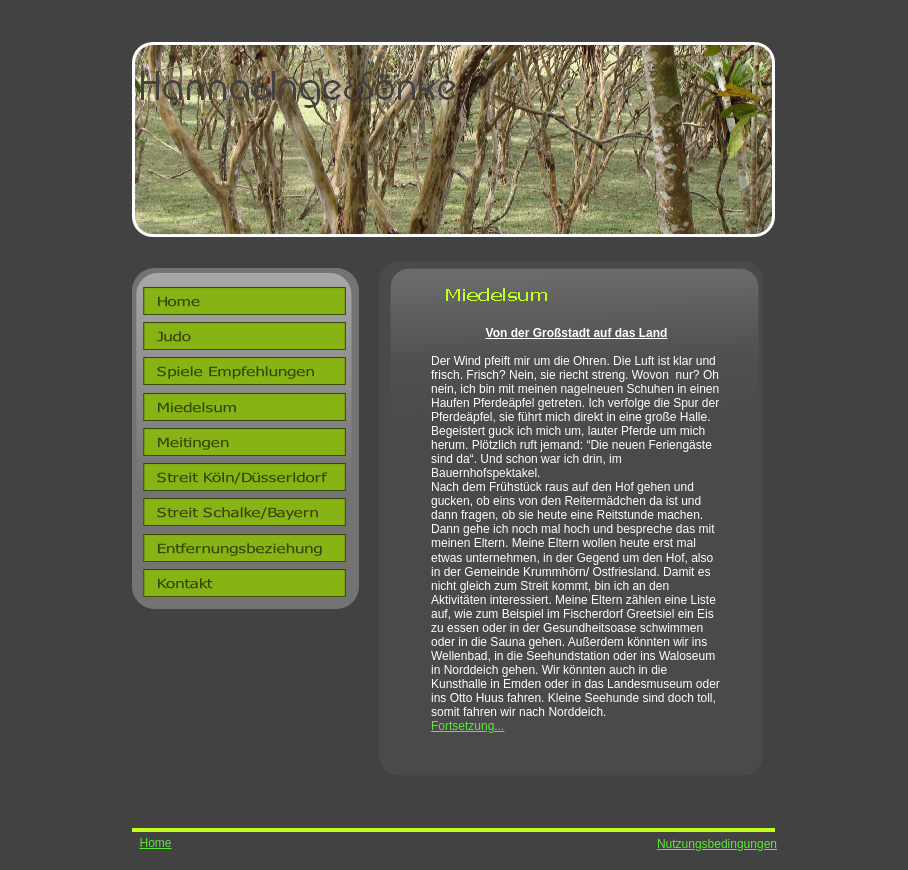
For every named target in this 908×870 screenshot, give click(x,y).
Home (155, 843)
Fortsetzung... (467, 726)
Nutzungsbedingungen (717, 844)
